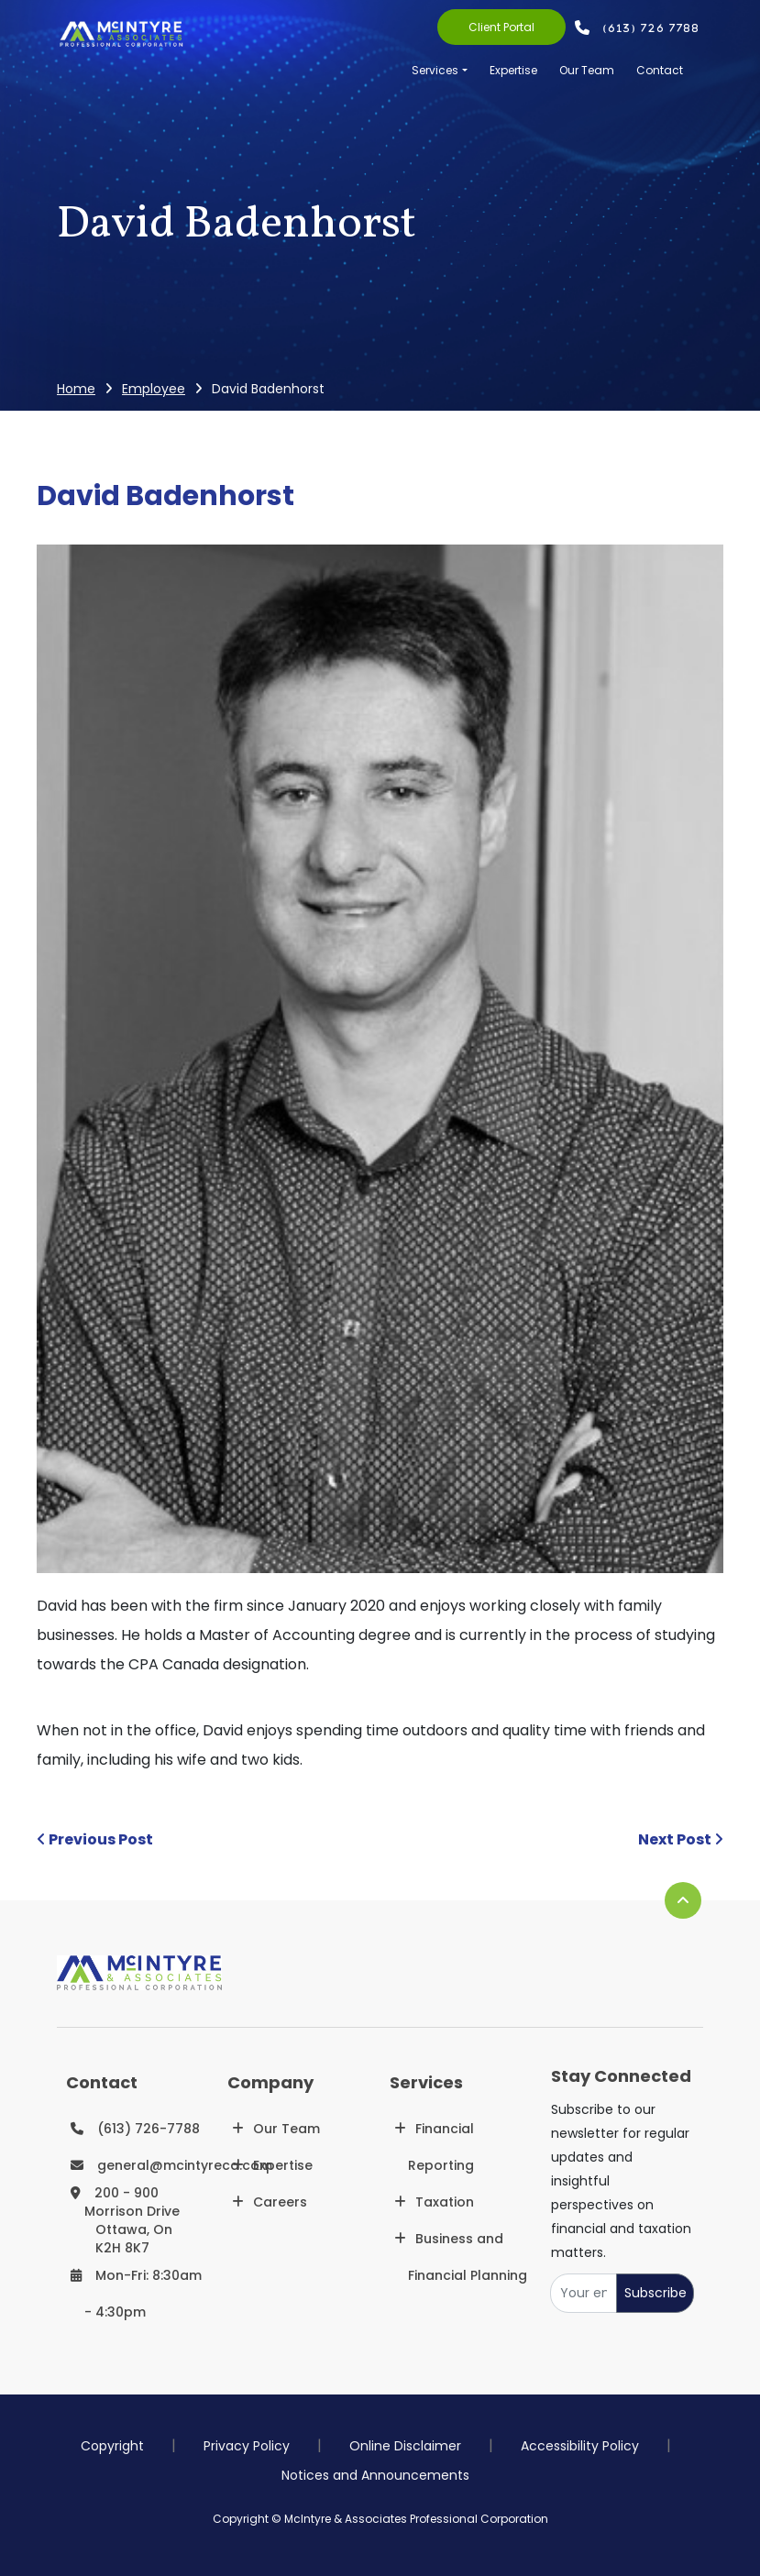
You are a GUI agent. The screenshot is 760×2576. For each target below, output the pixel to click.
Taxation (444, 2202)
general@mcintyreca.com (184, 2165)
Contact (659, 70)
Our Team (586, 70)
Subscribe (655, 2293)
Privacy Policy (247, 2446)
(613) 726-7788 (148, 2128)
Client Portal (501, 27)
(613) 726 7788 (652, 27)
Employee (153, 389)
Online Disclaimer (405, 2446)
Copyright (112, 2446)
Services (435, 70)
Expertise (513, 70)
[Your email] (583, 2293)
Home (76, 389)
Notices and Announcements (375, 2475)
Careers (280, 2202)
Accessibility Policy (580, 2446)
